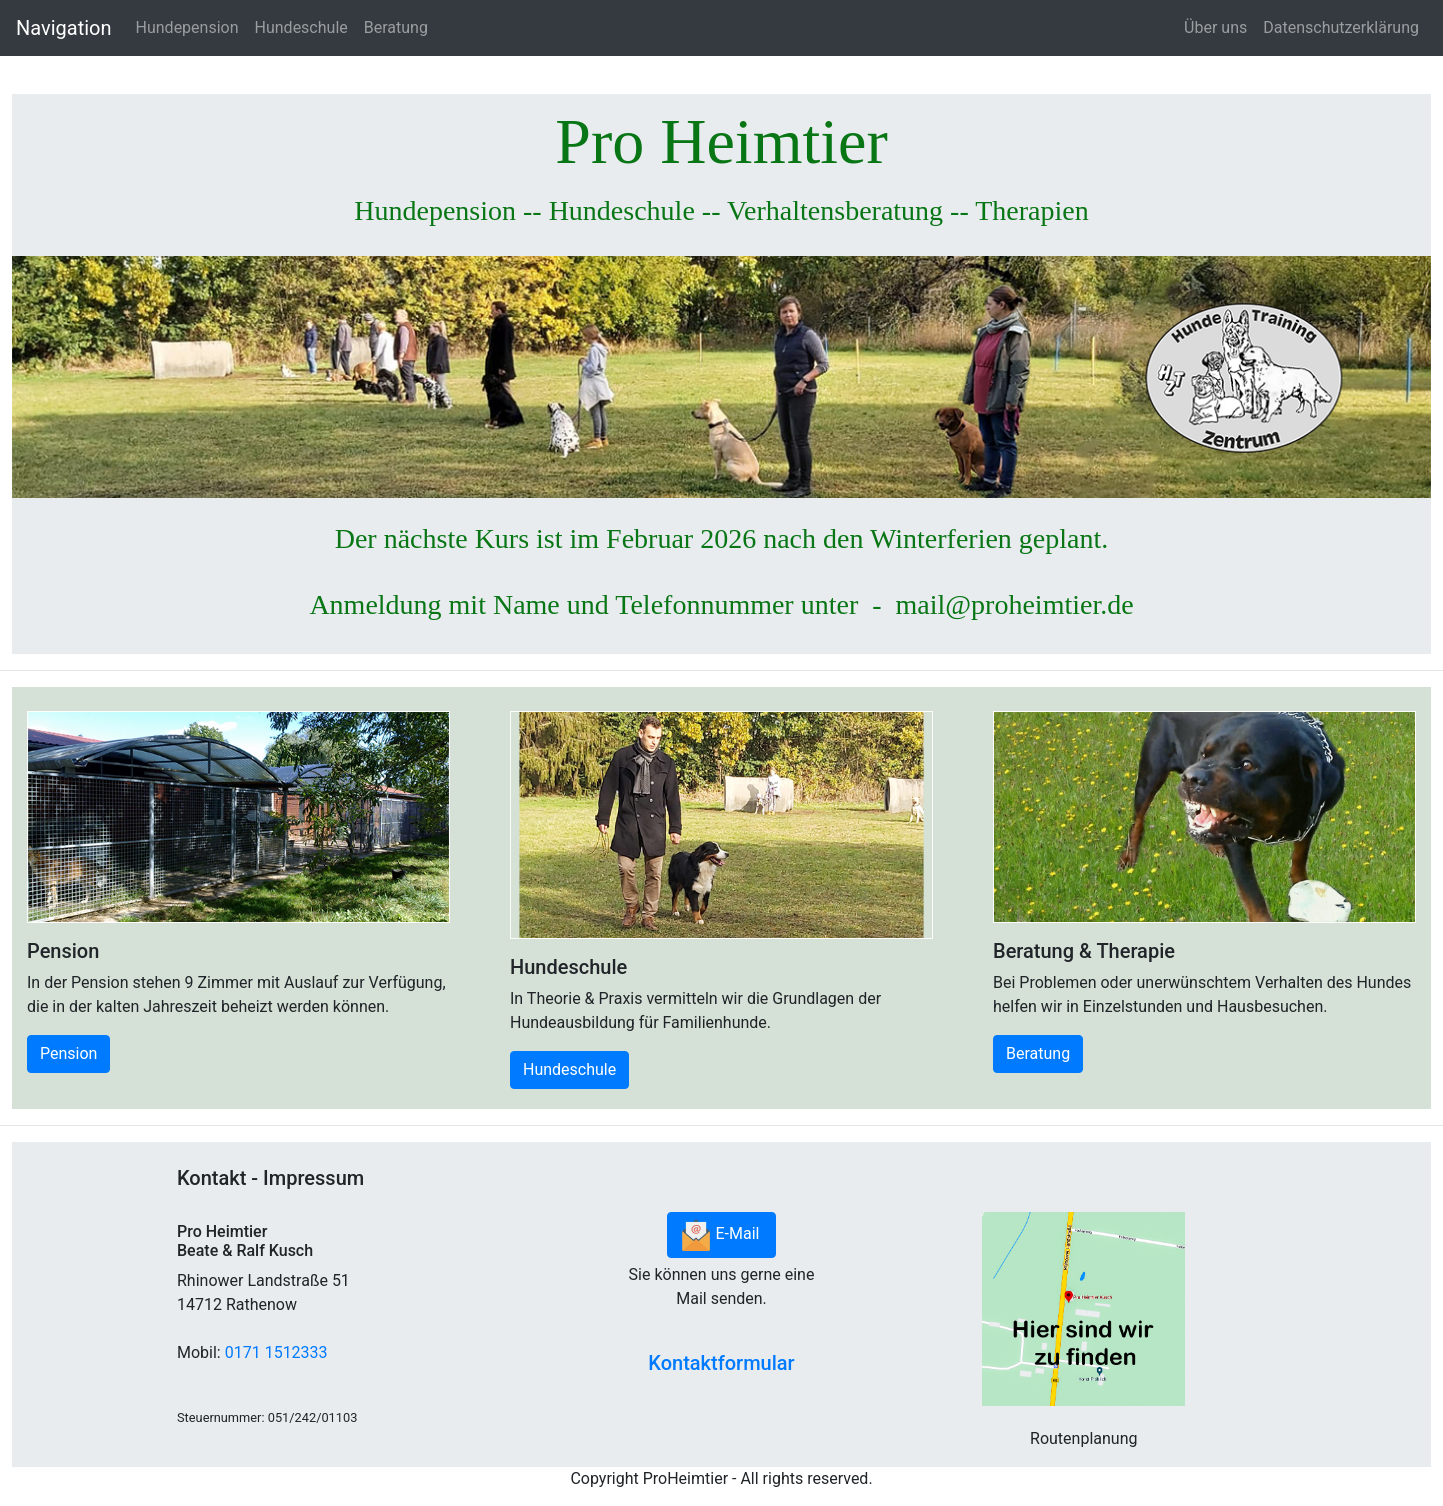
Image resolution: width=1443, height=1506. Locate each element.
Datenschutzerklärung (1341, 27)
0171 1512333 (276, 1352)
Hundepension (187, 27)
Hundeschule (301, 27)
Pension (68, 1053)
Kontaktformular (721, 1363)
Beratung (396, 27)
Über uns (1215, 27)
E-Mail (722, 1235)
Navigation (64, 28)
